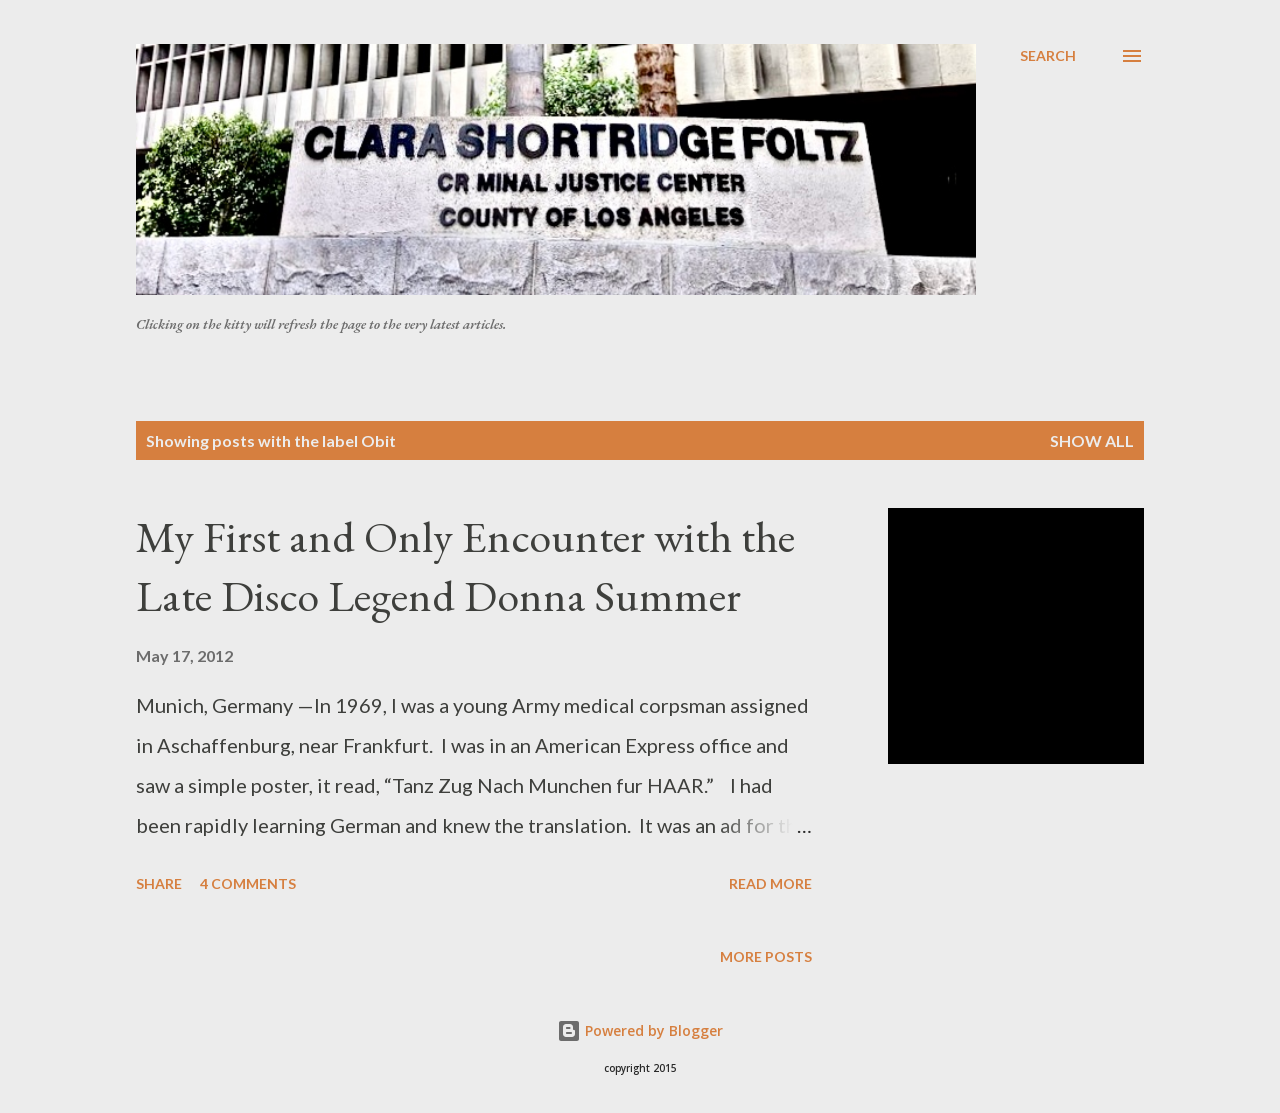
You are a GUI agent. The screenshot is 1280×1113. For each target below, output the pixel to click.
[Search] (1048, 56)
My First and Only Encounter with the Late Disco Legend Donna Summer (465, 566)
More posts (766, 956)
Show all (1092, 440)
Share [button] (159, 883)
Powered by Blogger (640, 1030)
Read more (770, 883)
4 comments (248, 883)
